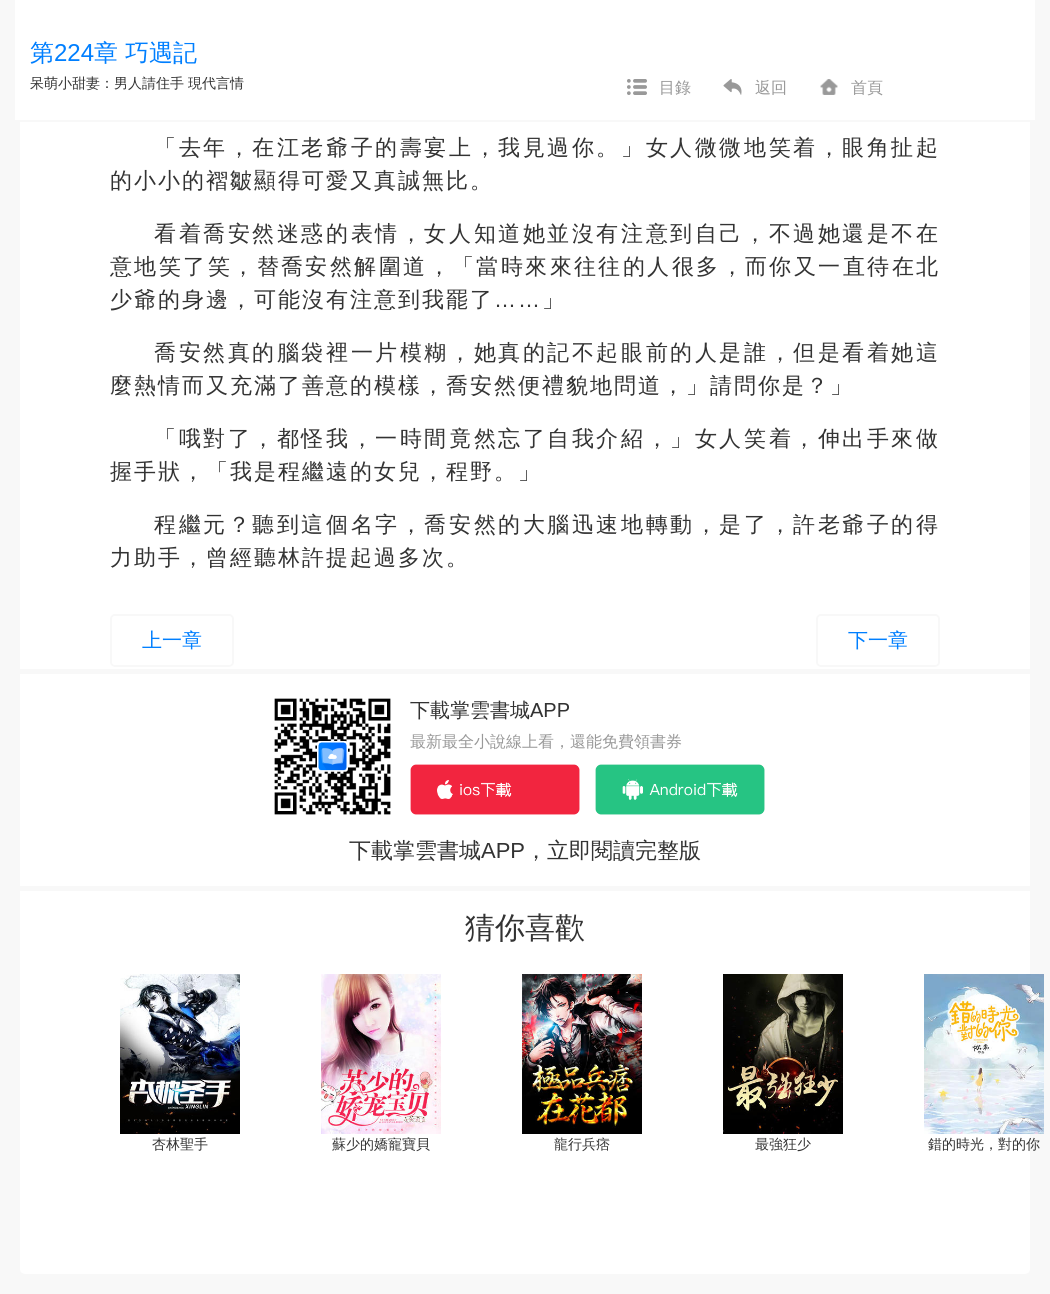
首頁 (850, 88)
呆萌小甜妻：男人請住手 (107, 83)
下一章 (878, 640)
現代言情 (216, 83)
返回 (754, 88)
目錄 (658, 88)
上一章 (172, 640)
